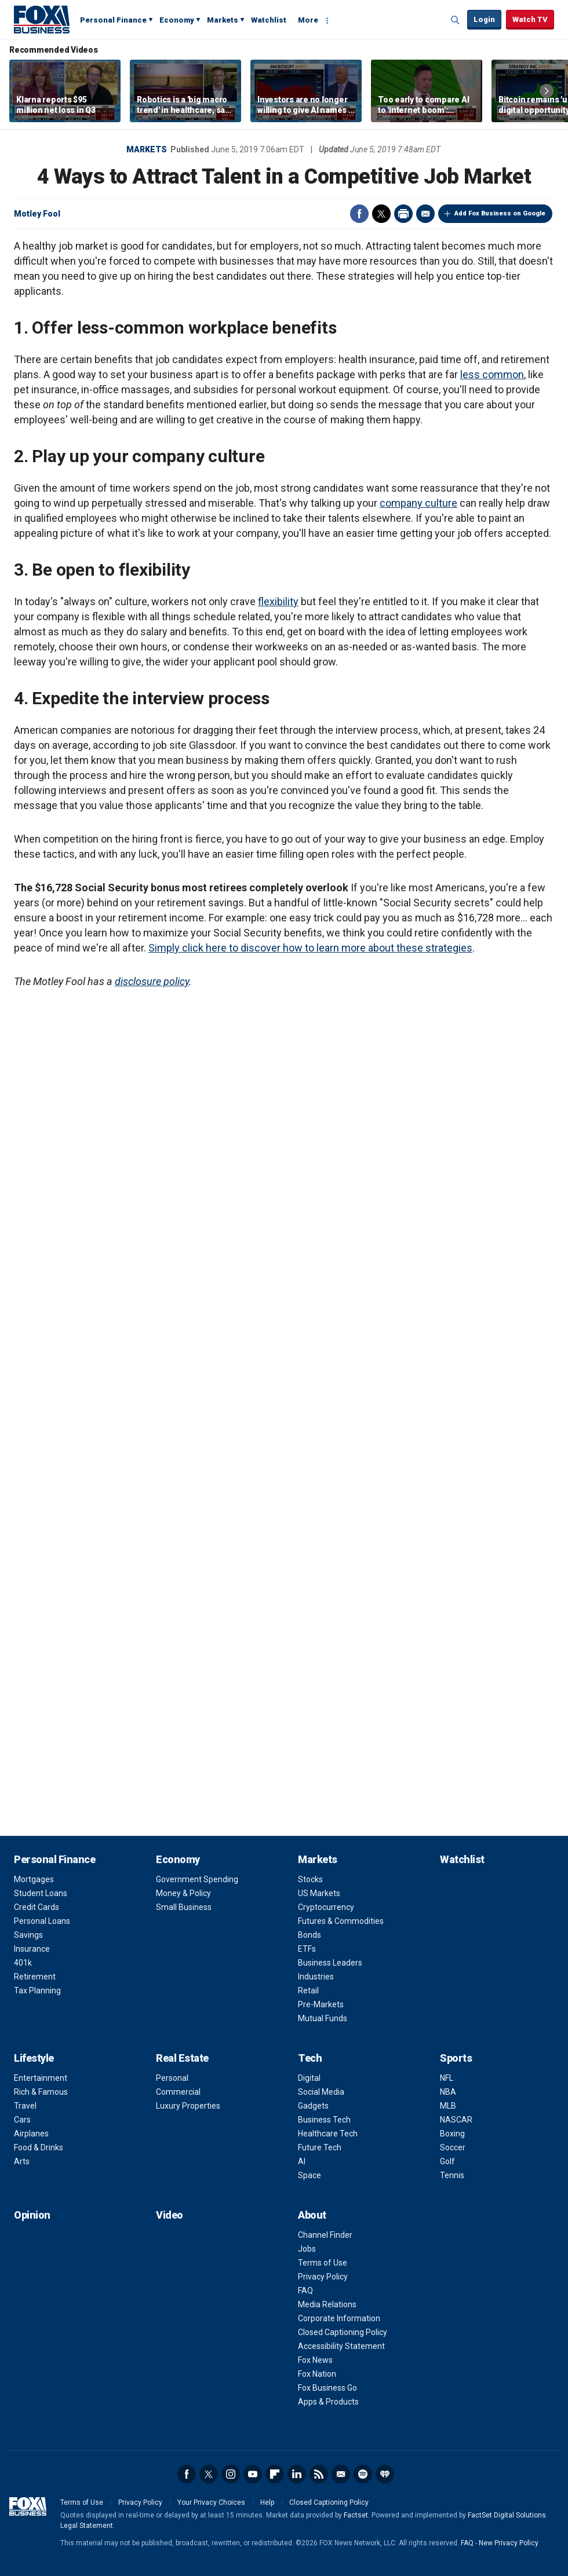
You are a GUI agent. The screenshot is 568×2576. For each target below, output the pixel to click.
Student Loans (40, 1893)
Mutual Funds (322, 2018)
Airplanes (31, 2133)
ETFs (307, 1948)
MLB (448, 2105)
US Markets (319, 1893)
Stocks (310, 1879)
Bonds (309, 1935)
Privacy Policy (323, 2276)
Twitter (381, 213)
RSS (319, 2474)
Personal (172, 2078)
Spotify (363, 2474)
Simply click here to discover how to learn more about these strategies (310, 948)
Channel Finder (325, 2235)
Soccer (452, 2147)
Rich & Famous (41, 2091)
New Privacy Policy (508, 2543)
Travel (25, 2105)
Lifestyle (34, 2058)
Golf (447, 2161)
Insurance (32, 1948)
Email (425, 213)
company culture (418, 503)
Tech (310, 2058)
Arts (22, 2161)
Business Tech (324, 2119)
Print (403, 213)
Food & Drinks (38, 2147)
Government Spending (197, 1879)
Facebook (359, 213)
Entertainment (40, 2078)
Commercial (178, 2091)
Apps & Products (328, 2401)
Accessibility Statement (341, 2346)
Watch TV (530, 19)
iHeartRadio (385, 2474)
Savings (28, 1935)
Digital (309, 2078)
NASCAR (456, 2119)
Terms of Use (322, 2262)
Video (169, 2215)
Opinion (32, 2215)
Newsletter (341, 2474)
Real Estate (182, 2058)
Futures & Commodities (341, 1921)
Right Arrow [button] (547, 91)
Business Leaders (330, 1962)
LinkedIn (296, 2474)
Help (267, 2502)
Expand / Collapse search (456, 20)
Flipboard (274, 2474)
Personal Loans (42, 1921)
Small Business (184, 1907)
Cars (22, 2119)
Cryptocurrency (326, 1907)
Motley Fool (37, 213)
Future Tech (319, 2147)
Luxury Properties (188, 2105)
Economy (176, 20)
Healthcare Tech (328, 2133)
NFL (446, 2078)
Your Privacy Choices (211, 2502)
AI (301, 2161)
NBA (448, 2091)
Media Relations (327, 2304)
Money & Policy (183, 1893)
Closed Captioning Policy (342, 2332)
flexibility (278, 601)
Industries (316, 1976)
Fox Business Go (327, 2387)
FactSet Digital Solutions (507, 2515)
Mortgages (34, 1879)
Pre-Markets (321, 2004)
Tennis (452, 2175)
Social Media (321, 2091)
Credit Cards (36, 1907)
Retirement (35, 1976)
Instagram (230, 2474)
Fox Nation (317, 2374)
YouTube (252, 2474)
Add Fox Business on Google (499, 213)
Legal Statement (86, 2526)
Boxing (452, 2133)
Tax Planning (37, 1990)
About (312, 2215)
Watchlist (268, 20)
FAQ (305, 2290)
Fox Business (42, 19)
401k (23, 1962)
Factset (356, 2515)
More (308, 20)
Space (309, 2175)
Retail (308, 1990)
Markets (222, 20)
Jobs (307, 2248)
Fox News (315, 2360)
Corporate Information (339, 2318)
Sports (456, 2058)
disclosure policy (152, 981)
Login (484, 19)
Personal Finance (113, 20)
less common (492, 374)
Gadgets (313, 2105)
